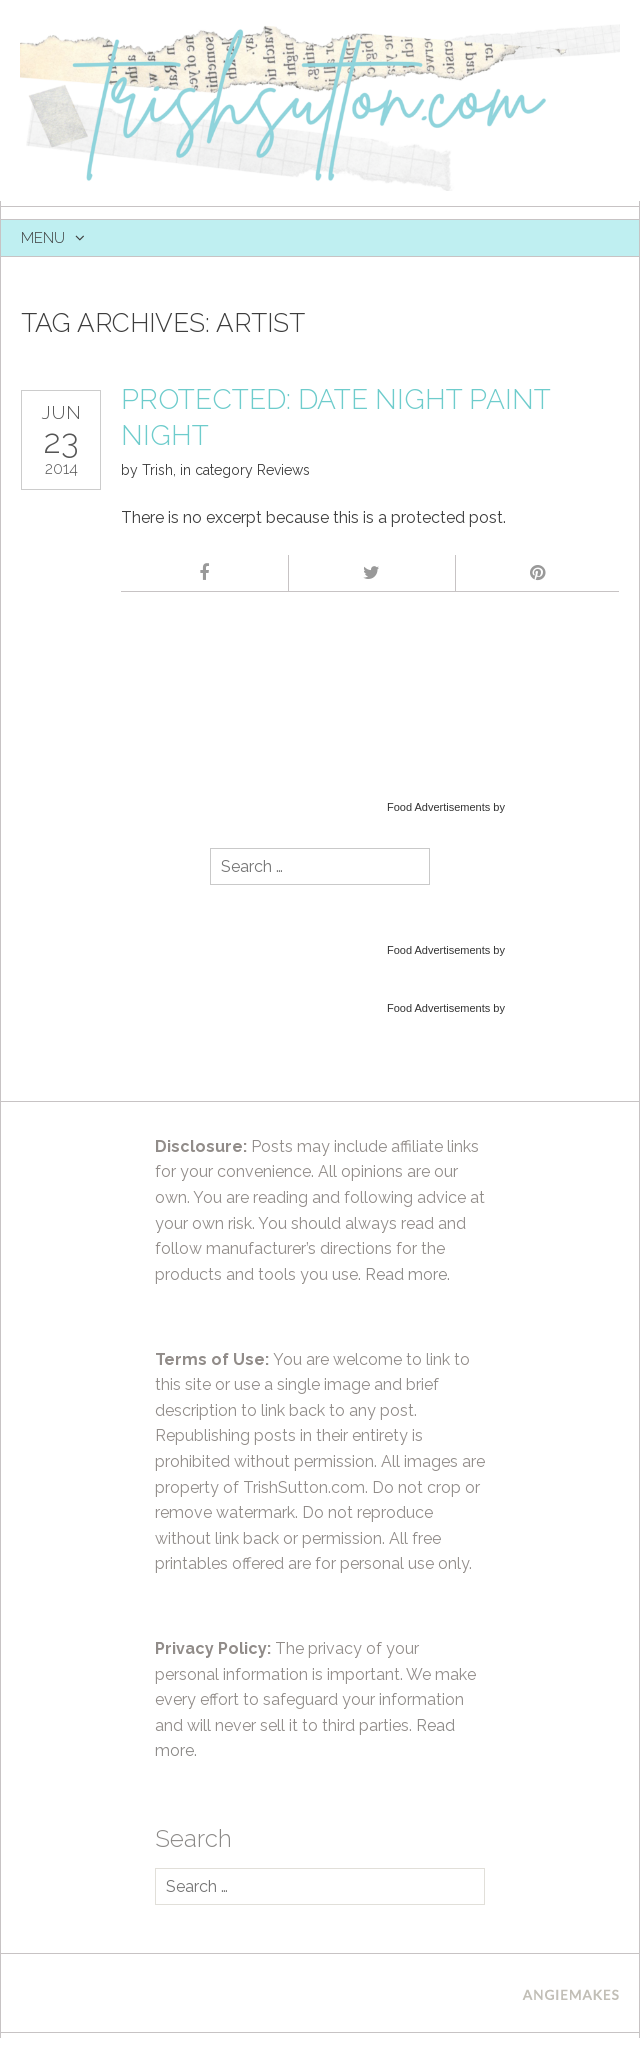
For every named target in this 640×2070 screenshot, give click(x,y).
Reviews (283, 470)
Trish (157, 470)
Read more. (407, 1274)
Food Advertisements (438, 807)
